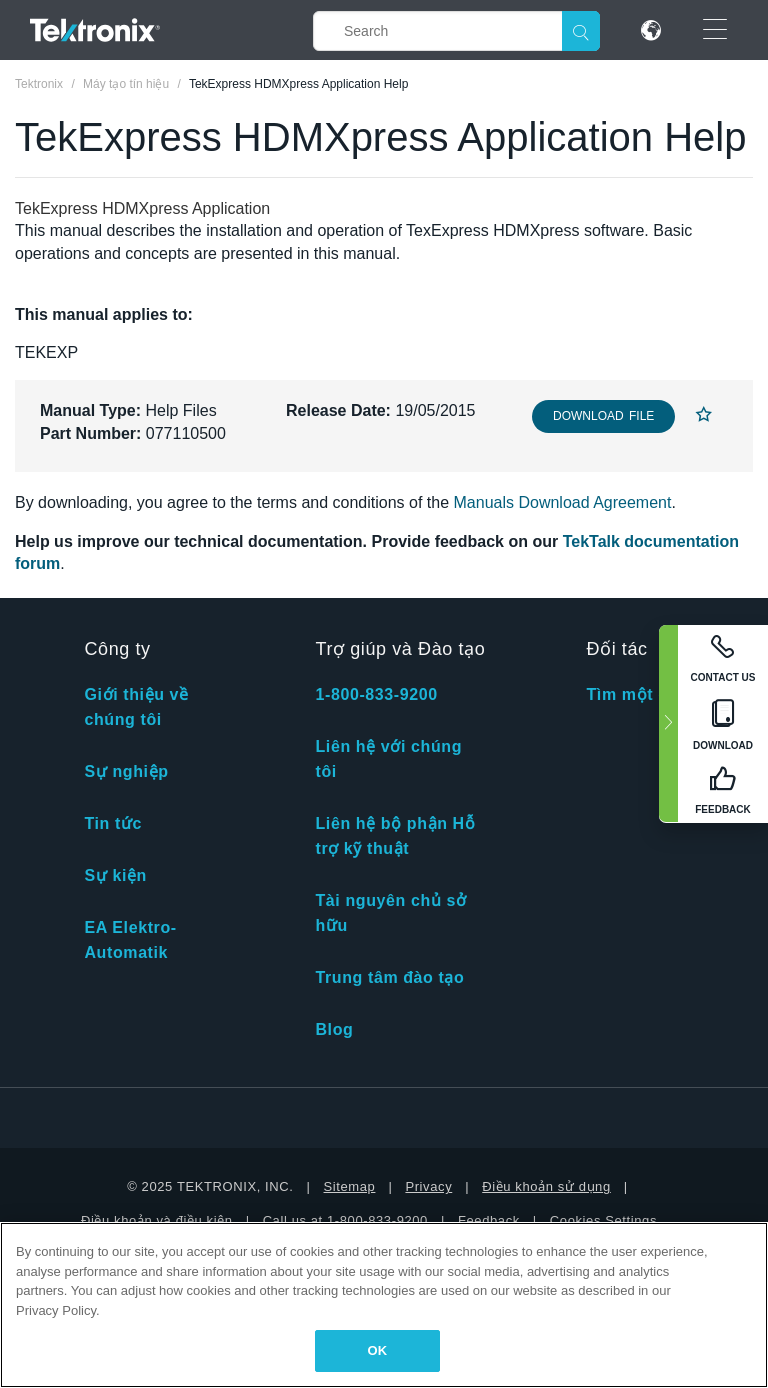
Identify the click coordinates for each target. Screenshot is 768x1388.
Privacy (428, 1186)
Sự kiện (115, 875)
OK (378, 1350)
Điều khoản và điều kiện (157, 1220)
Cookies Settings (603, 1220)
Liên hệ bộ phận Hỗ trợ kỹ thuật (395, 836)
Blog (334, 1029)
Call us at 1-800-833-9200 (345, 1220)
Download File (603, 416)
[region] (384, 1305)
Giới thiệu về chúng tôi (136, 707)
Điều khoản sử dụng (546, 1186)
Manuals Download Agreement (563, 502)
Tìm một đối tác (650, 694)
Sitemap (350, 1186)
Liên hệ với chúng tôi (388, 759)
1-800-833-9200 (376, 694)
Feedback (489, 1220)
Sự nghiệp (126, 771)
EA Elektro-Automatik (130, 940)
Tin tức (113, 823)
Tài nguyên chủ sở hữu (390, 913)
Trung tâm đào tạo (389, 977)
